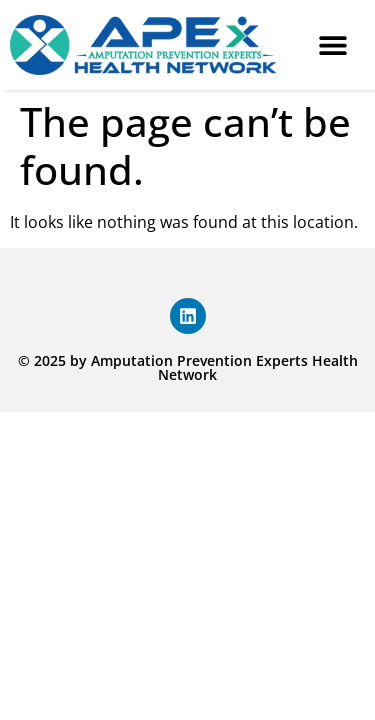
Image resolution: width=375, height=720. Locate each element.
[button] (332, 45)
